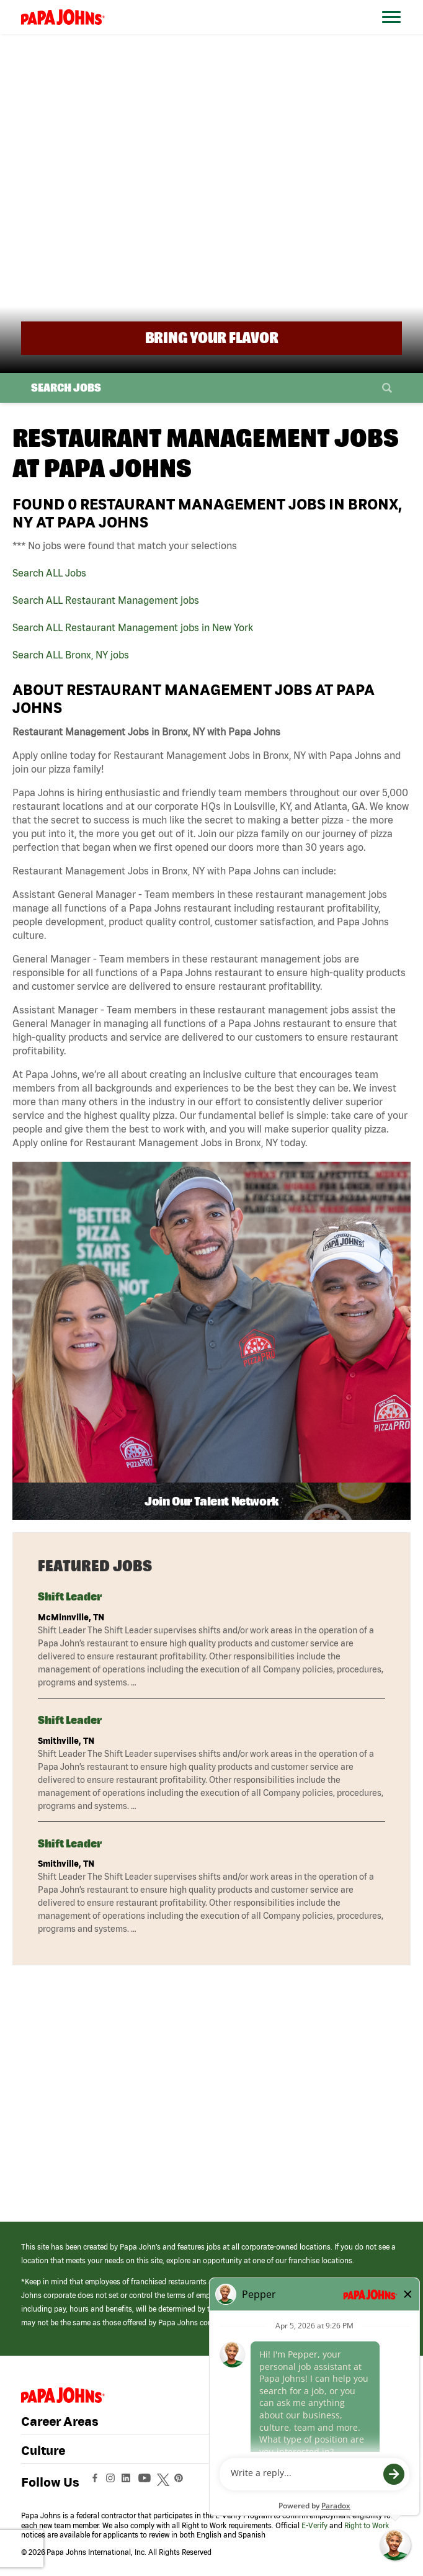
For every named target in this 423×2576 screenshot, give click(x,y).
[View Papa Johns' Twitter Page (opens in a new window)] (164, 2483)
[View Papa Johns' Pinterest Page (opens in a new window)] (181, 2483)
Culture (43, 2450)
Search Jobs (66, 387)
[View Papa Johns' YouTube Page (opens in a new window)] (147, 2483)
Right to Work (366, 2525)
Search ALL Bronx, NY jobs (70, 654)
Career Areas (60, 2421)
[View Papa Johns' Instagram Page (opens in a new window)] (112, 2483)
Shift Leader (70, 1596)
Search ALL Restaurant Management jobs (105, 600)
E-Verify (314, 2525)
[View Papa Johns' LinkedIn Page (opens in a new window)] (129, 2483)
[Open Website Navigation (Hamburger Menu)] (392, 32)
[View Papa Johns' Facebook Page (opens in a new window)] (96, 2483)
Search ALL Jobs (49, 572)
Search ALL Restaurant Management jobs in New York (132, 627)
